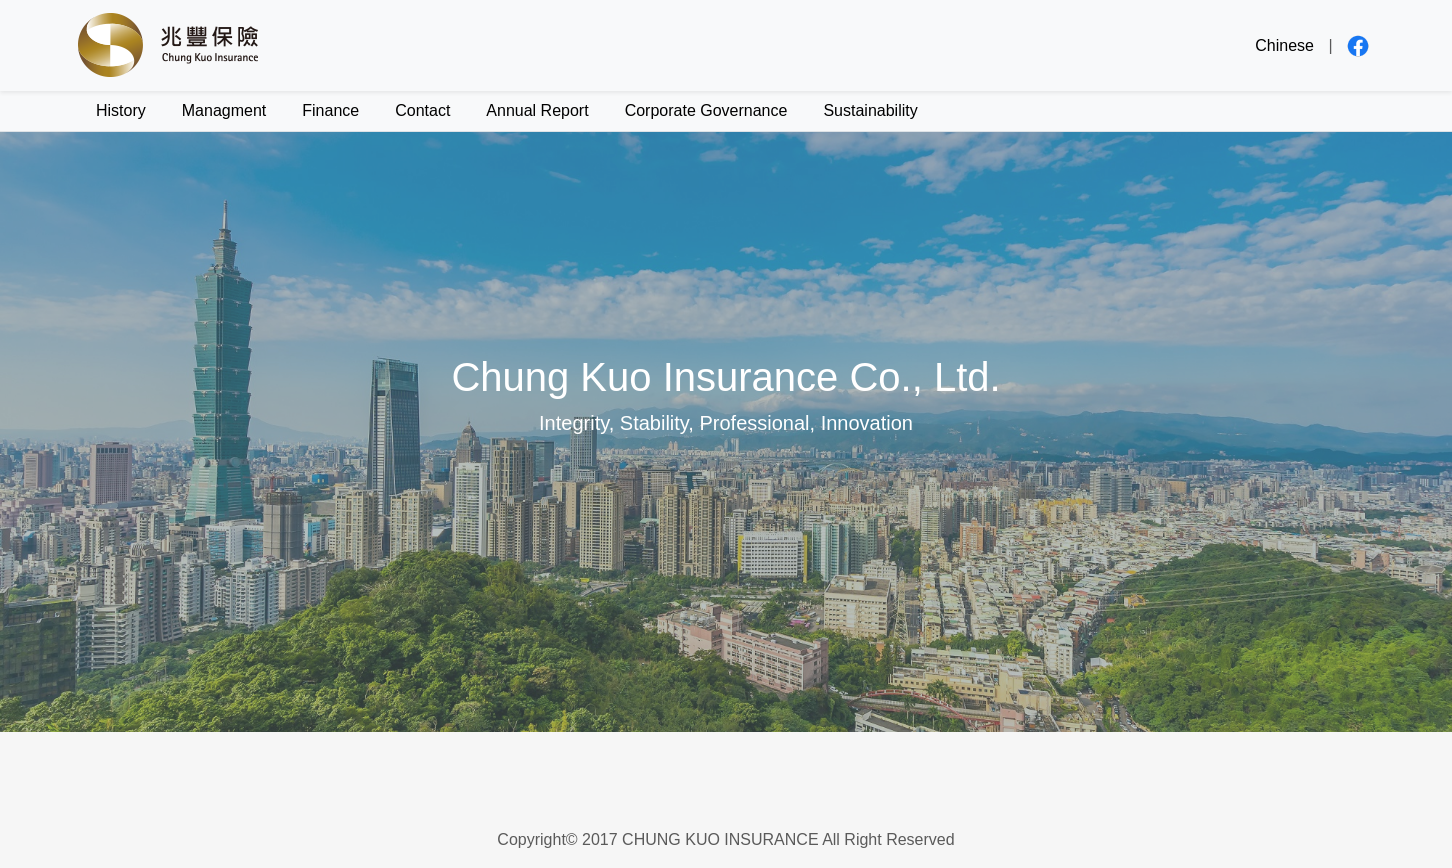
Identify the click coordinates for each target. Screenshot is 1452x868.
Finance (330, 110)
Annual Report (537, 110)
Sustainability (870, 110)
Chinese (1284, 45)
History (121, 110)
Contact (422, 110)
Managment (224, 110)
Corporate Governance (706, 110)
